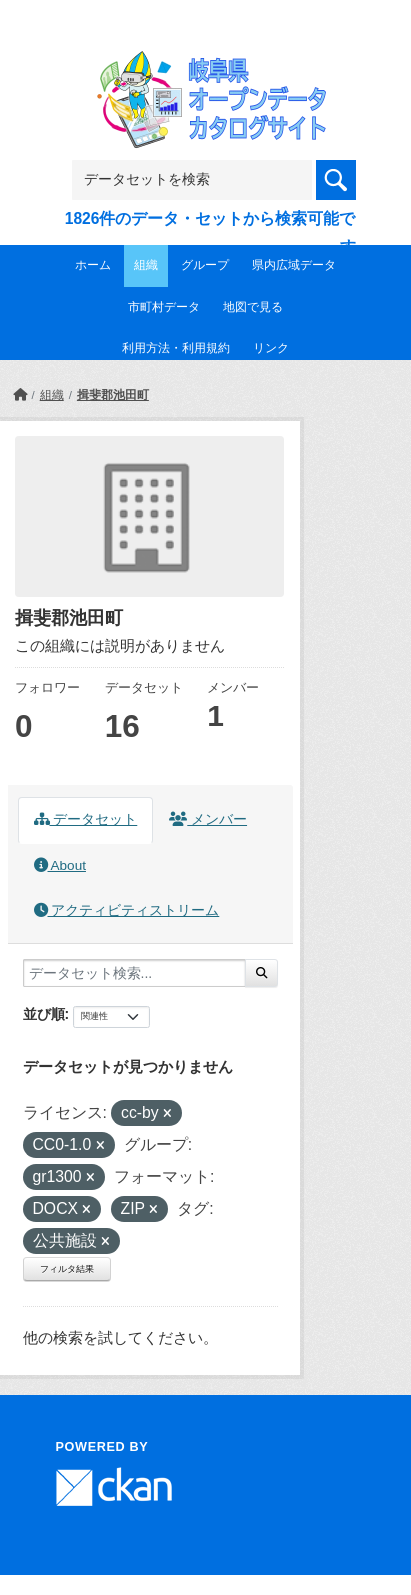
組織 (146, 265)
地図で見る (253, 307)
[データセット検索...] (134, 973)
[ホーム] (20, 395)
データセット (86, 819)
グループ (205, 265)
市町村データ (164, 307)
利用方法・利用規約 (176, 348)
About (60, 865)
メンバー (208, 819)
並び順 (44, 1014)
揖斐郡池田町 (113, 395)
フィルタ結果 (67, 1269)
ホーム (93, 265)
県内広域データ (294, 265)
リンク (271, 348)
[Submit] (261, 973)
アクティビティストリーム (127, 910)
